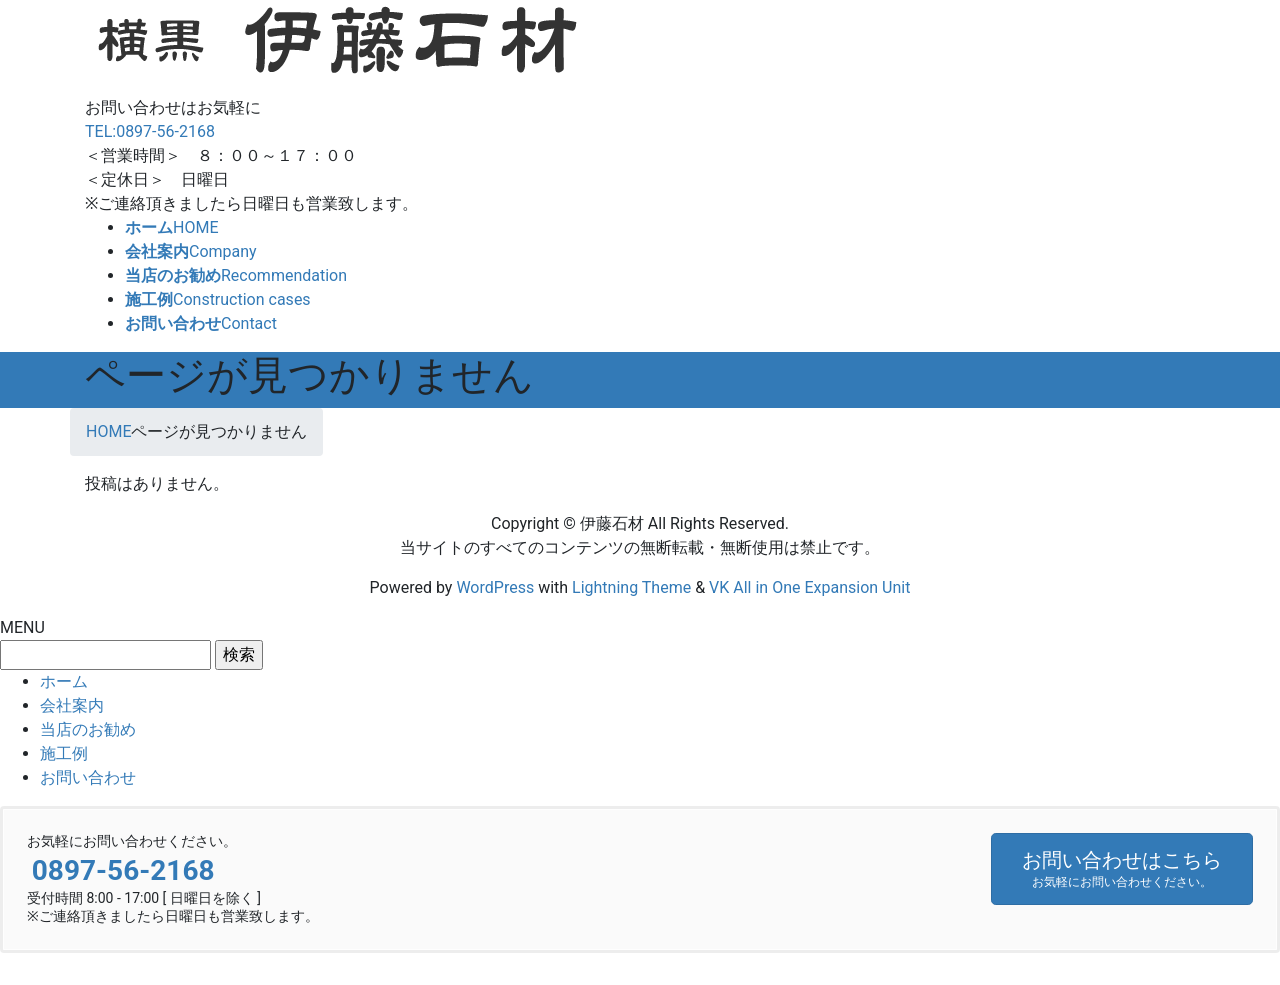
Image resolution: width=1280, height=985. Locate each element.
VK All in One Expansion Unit (809, 587)
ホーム (64, 681)
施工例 (64, 753)
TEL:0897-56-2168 (150, 131)
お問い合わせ (88, 777)
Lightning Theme (631, 587)
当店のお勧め (88, 729)
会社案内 (72, 705)
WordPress (495, 587)
